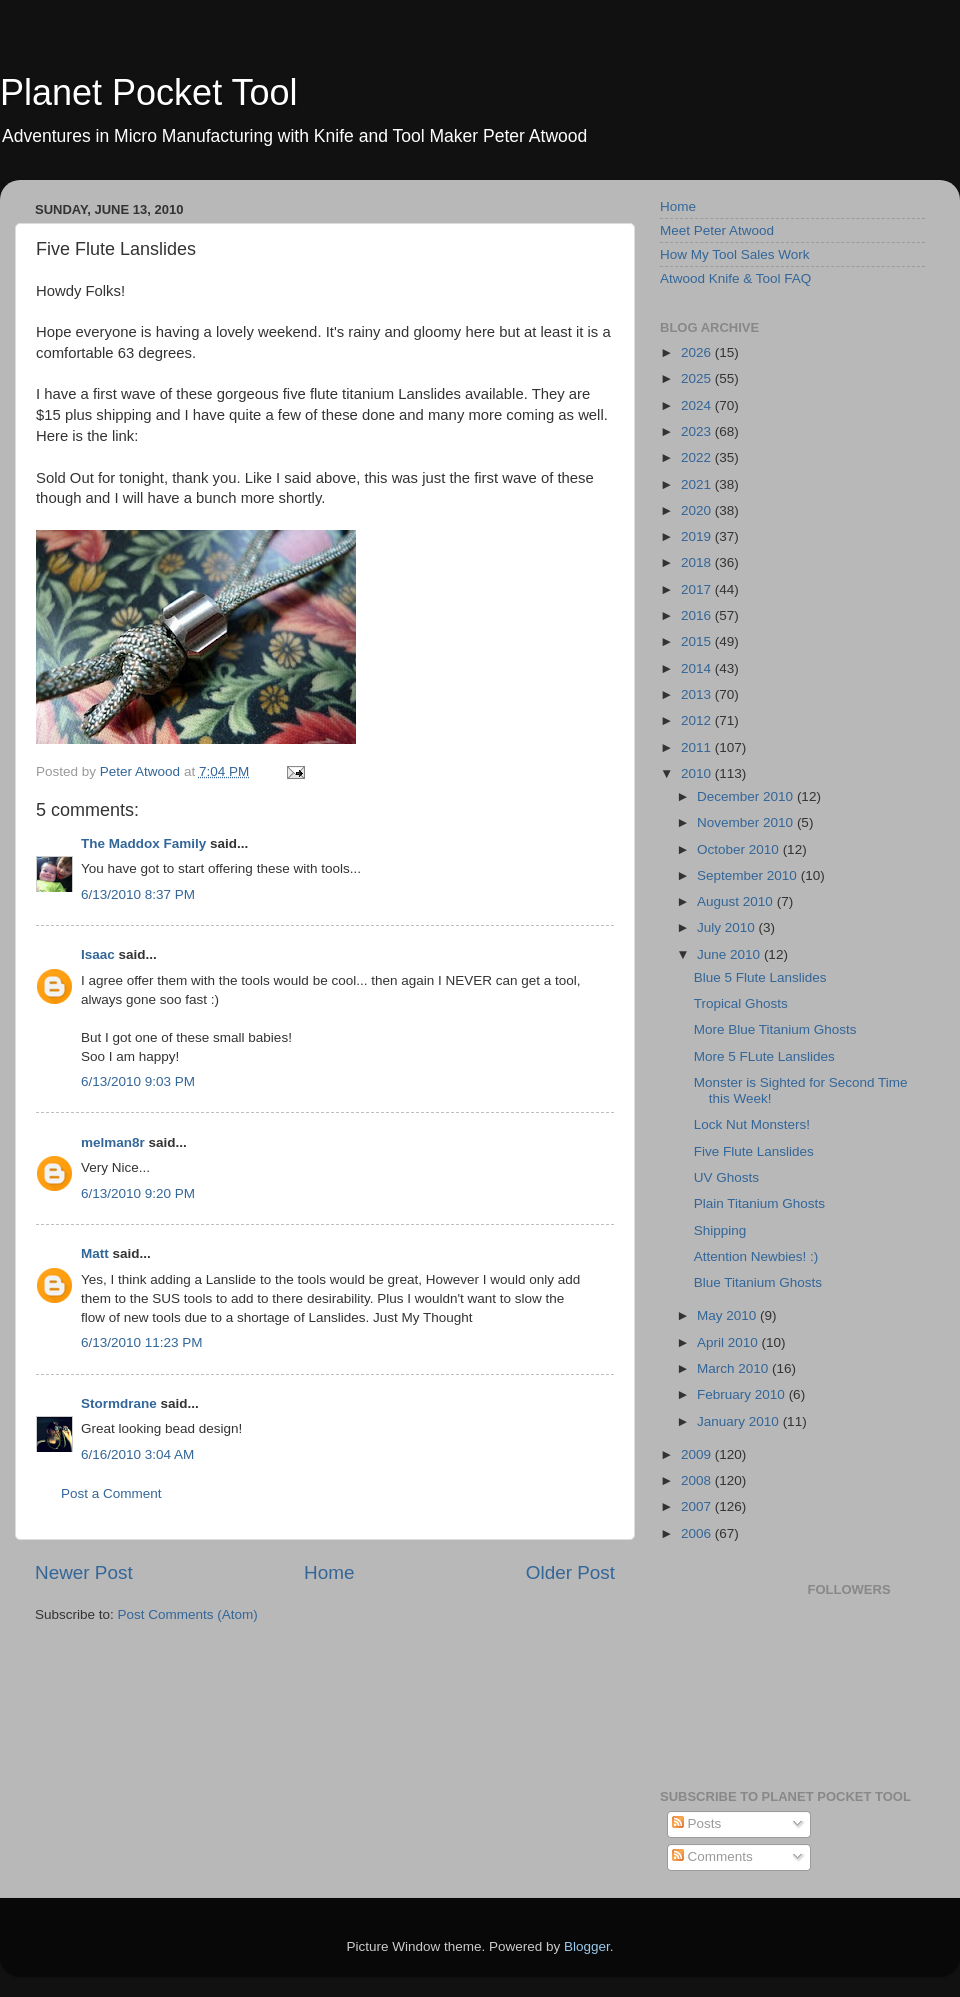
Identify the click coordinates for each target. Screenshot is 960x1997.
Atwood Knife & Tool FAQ (735, 278)
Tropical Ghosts (741, 1003)
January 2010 (740, 1421)
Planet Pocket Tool (149, 92)
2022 (698, 457)
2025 (698, 378)
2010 (698, 773)
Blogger (587, 1946)
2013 (698, 694)
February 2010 (743, 1394)
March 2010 (734, 1368)
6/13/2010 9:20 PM (138, 1193)
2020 (698, 510)
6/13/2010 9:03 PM (138, 1081)
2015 (698, 641)
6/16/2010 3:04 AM (137, 1454)
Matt (95, 1253)
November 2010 (747, 822)
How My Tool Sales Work (735, 254)
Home (329, 1572)
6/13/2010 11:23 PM (142, 1342)
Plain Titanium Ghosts (759, 1203)
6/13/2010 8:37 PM (138, 894)
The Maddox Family (143, 843)
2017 (698, 589)
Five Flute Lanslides (754, 1151)
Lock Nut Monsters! (752, 1124)
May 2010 (728, 1315)
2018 (698, 562)
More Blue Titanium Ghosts (775, 1029)
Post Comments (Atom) (188, 1614)
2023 (698, 431)
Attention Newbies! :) (756, 1256)
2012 (698, 720)
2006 (698, 1533)
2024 (698, 405)
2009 (698, 1454)
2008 (698, 1480)
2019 (698, 536)
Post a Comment (111, 1493)
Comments (712, 1856)
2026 (698, 352)
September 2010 (749, 875)
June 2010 (730, 954)
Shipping (720, 1230)
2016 (698, 615)
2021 (698, 484)
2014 (698, 668)
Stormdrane (119, 1403)
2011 (698, 747)
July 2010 (728, 927)
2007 (698, 1506)
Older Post (570, 1572)
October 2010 (740, 849)
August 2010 (737, 901)
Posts (697, 1823)
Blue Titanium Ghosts (758, 1282)
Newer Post (84, 1572)
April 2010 (729, 1342)
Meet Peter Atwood (717, 230)
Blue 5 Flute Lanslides (760, 977)
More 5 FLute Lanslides (764, 1056)
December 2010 (747, 796)
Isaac (98, 954)
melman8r (113, 1142)
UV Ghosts (726, 1177)
